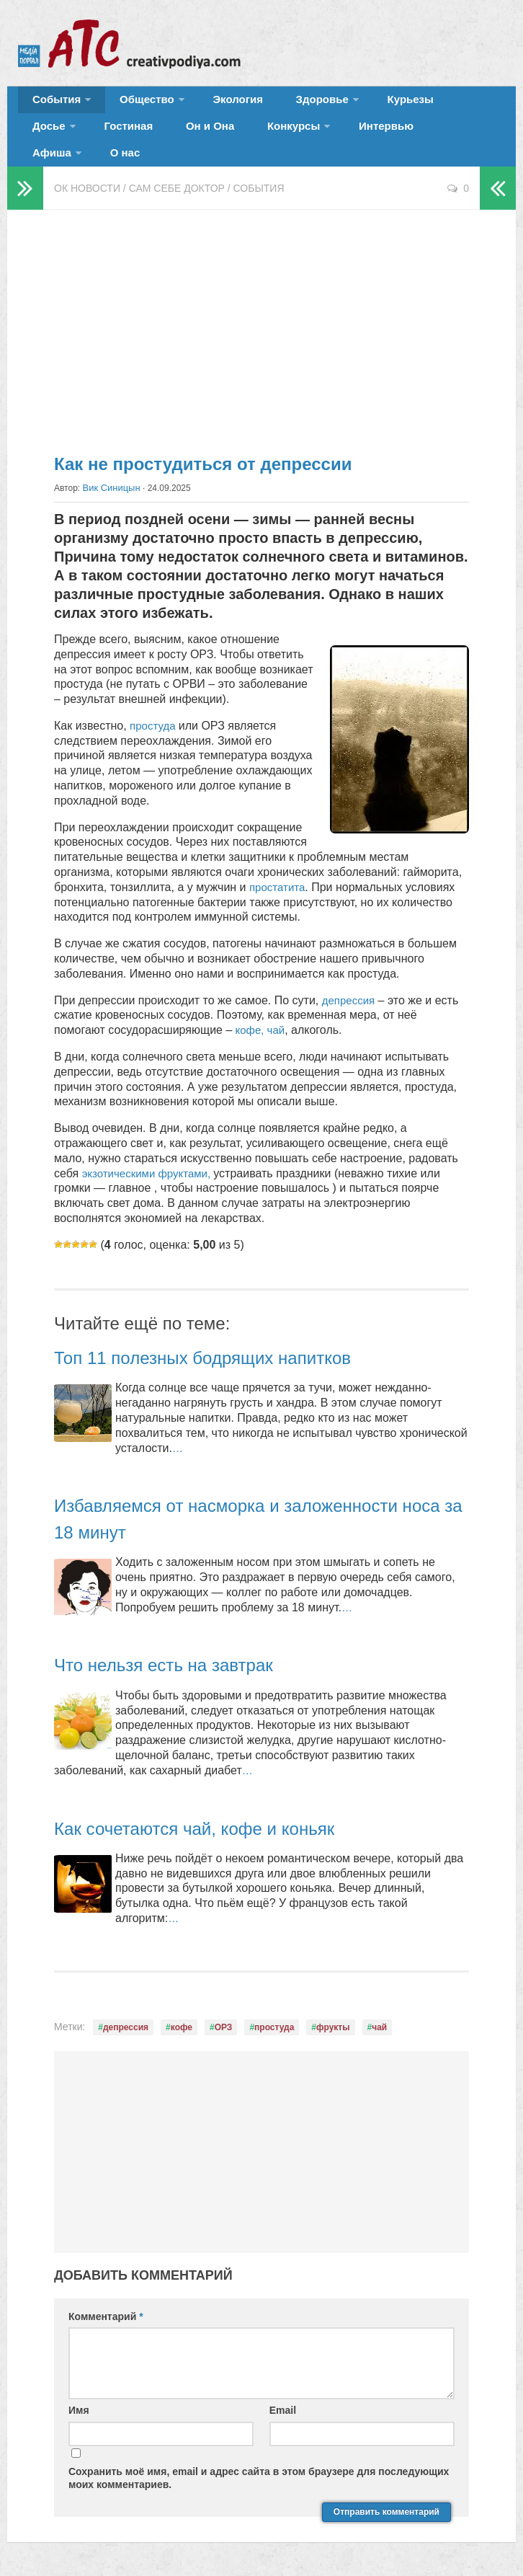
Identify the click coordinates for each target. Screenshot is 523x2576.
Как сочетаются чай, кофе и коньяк (217, 1818)
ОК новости (87, 180)
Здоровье (286, 104)
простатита (278, 878)
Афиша (341, 140)
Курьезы (365, 104)
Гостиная (52, 140)
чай (379, 2018)
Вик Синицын (109, 479)
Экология (216, 104)
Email (282, 2401)
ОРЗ (224, 2018)
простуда (156, 716)
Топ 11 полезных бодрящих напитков (227, 1348)
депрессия (350, 991)
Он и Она (121, 140)
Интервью (274, 140)
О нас (406, 140)
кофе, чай (260, 1020)
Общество (133, 104)
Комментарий (105, 2308)
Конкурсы (191, 140)
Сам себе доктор (177, 180)
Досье (423, 104)
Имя (78, 2401)
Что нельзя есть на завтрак (181, 1656)
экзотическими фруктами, (152, 1164)
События (52, 104)
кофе (181, 2018)
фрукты (332, 2018)
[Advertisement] (261, 317)
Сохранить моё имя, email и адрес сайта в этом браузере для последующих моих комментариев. (258, 2468)
